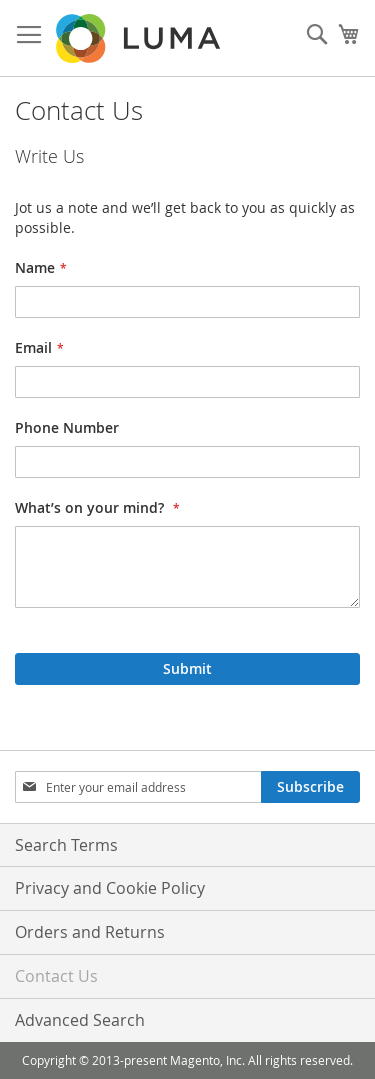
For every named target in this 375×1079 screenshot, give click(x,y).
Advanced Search (80, 1020)
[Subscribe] (310, 787)
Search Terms (66, 845)
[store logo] (140, 38)
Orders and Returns (90, 932)
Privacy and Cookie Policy (110, 888)
